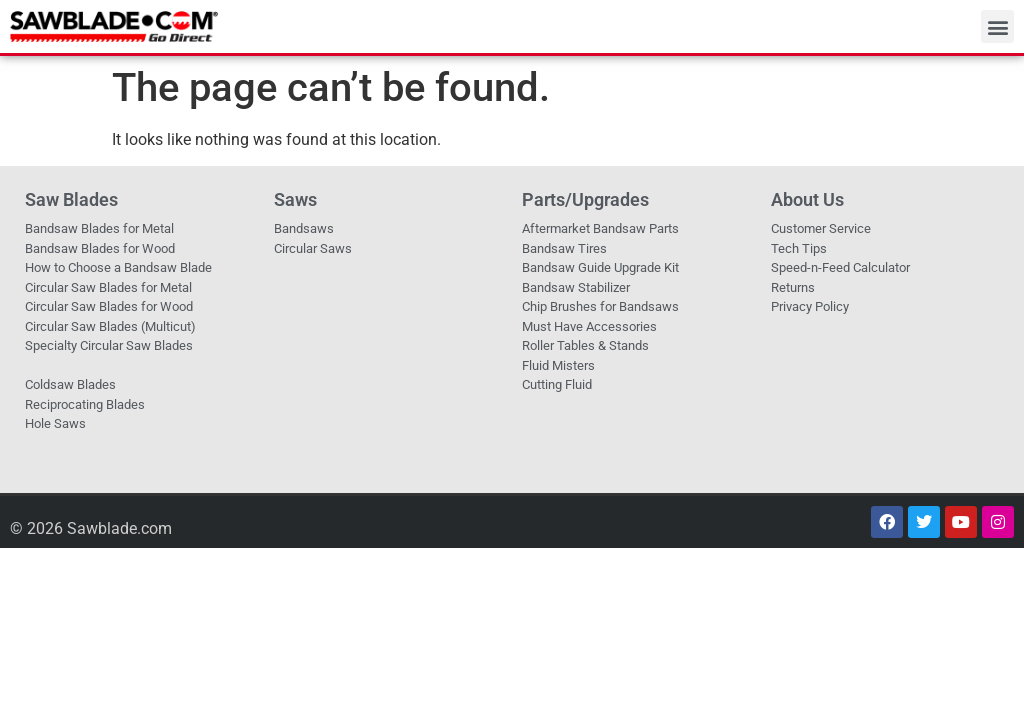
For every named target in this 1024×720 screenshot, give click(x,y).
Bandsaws (304, 228)
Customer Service (821, 228)
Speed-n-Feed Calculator (840, 267)
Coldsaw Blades (70, 384)
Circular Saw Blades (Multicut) (110, 326)
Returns (793, 287)
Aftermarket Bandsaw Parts (600, 228)
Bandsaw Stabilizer (576, 287)
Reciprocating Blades (85, 404)
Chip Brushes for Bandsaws (600, 306)
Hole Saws (55, 423)
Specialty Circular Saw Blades (109, 345)
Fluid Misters (558, 365)
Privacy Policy (810, 306)
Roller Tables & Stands (585, 345)
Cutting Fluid (557, 384)
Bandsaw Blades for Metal (99, 228)
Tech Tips (799, 248)
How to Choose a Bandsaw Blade (118, 267)
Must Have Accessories (589, 326)
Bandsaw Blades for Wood (100, 248)
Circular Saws (313, 248)
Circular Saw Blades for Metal (108, 287)
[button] (997, 26)
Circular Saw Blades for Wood (109, 306)
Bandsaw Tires (564, 248)
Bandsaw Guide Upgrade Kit (600, 267)
